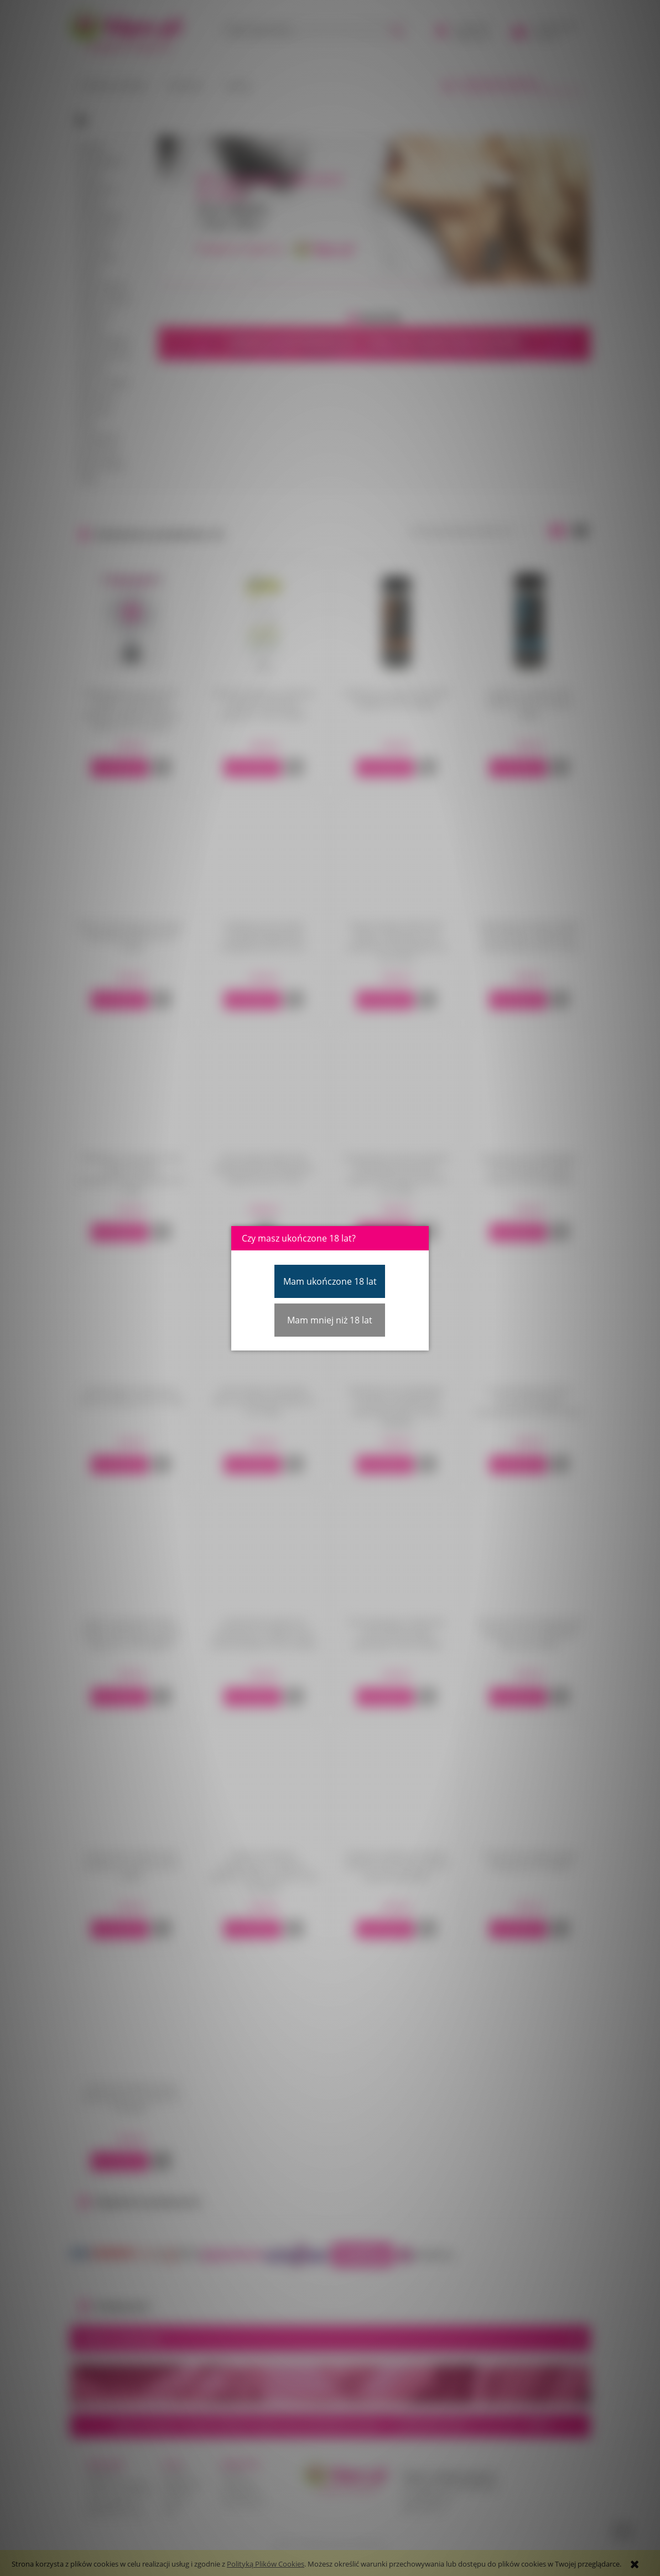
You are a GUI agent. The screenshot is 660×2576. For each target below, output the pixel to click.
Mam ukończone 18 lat (330, 1281)
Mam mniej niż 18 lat (329, 1320)
